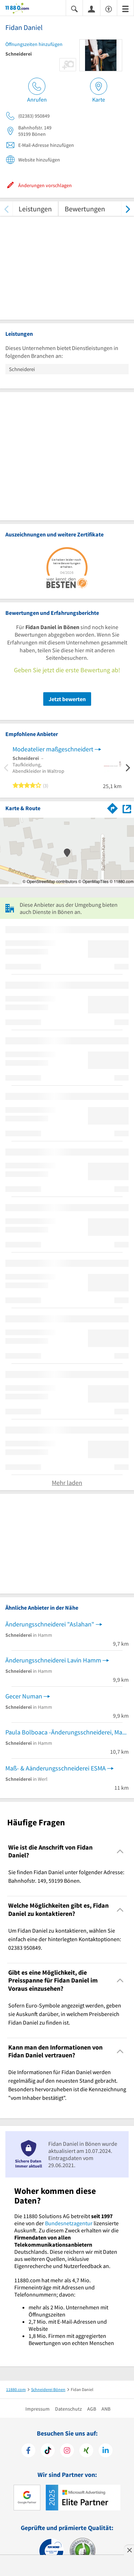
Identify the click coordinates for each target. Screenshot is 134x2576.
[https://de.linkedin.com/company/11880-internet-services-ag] (106, 2451)
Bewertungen (85, 208)
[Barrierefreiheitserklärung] (108, 8)
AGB (91, 2409)
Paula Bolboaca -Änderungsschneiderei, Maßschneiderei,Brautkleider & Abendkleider (67, 1732)
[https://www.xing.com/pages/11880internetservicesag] (86, 2451)
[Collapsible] (120, 1851)
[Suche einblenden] (74, 8)
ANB (105, 2409)
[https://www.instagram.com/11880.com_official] (67, 2451)
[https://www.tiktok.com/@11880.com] (48, 2451)
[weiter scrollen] (127, 208)
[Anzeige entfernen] (129, 2550)
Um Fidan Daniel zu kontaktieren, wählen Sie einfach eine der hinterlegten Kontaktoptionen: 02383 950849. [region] (64, 1939)
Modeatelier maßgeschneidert (53, 749)
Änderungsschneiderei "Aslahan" (49, 1624)
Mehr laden (67, 1483)
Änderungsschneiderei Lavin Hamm (53, 1660)
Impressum (37, 2409)
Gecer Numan (23, 1696)
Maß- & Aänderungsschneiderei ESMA (55, 1768)
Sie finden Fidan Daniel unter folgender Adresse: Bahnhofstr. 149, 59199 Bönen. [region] (66, 1876)
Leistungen (35, 208)
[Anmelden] (91, 8)
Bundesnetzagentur (69, 2223)
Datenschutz (68, 2409)
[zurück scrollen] (6, 208)
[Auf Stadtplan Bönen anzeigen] (127, 808)
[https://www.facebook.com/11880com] (28, 2451)
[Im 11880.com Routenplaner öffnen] (112, 807)
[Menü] (125, 8)
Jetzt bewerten (67, 699)
